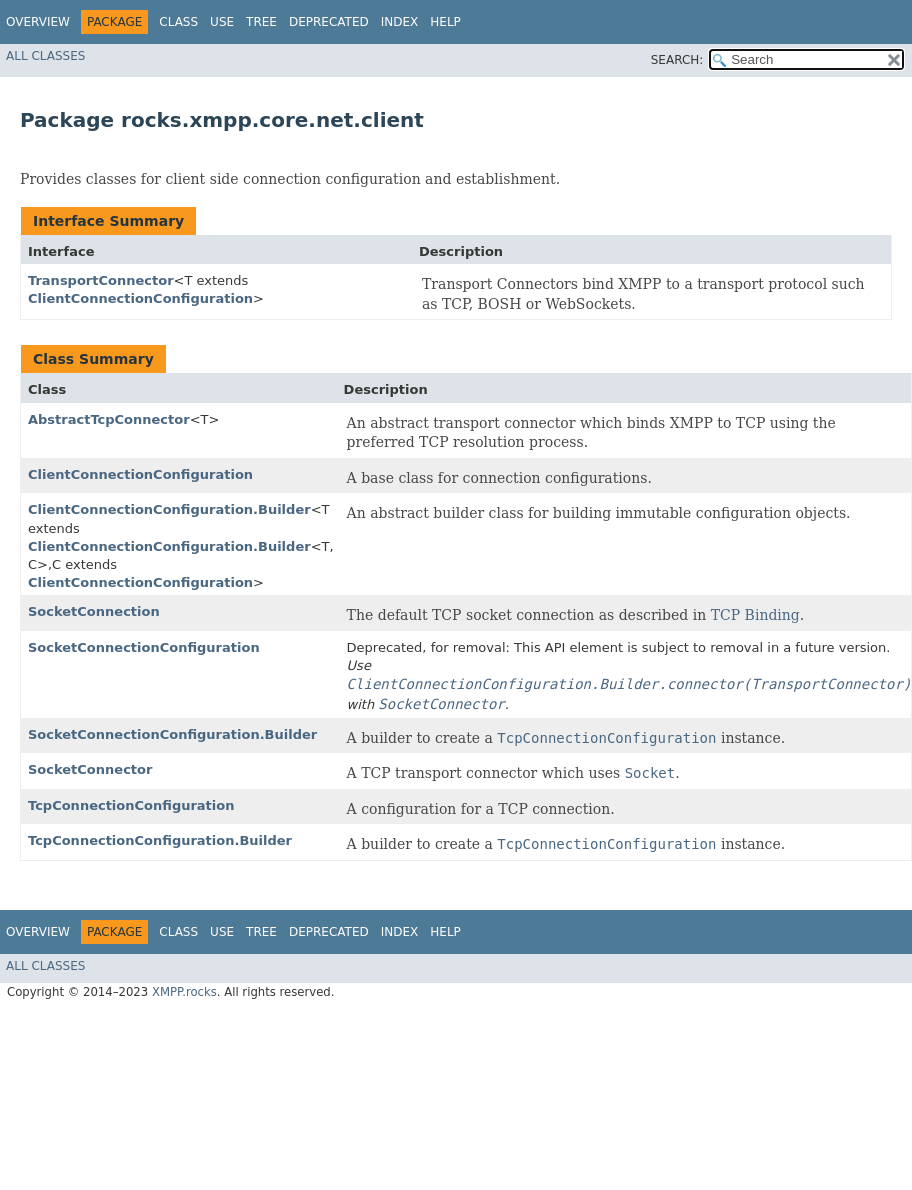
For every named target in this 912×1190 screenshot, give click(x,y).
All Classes (45, 56)
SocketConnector (90, 769)
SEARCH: (677, 60)
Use (222, 22)
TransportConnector (101, 280)
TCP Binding (755, 615)
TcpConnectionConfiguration (131, 805)
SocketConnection (94, 611)
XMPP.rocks (184, 992)
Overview (38, 22)
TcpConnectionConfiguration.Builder (160, 840)
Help (445, 22)
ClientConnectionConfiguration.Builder (169, 509)
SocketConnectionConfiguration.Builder (172, 734)
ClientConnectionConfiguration (140, 298)
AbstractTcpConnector (109, 419)
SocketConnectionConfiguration (144, 647)
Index (400, 22)
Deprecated (329, 22)
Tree (261, 22)
